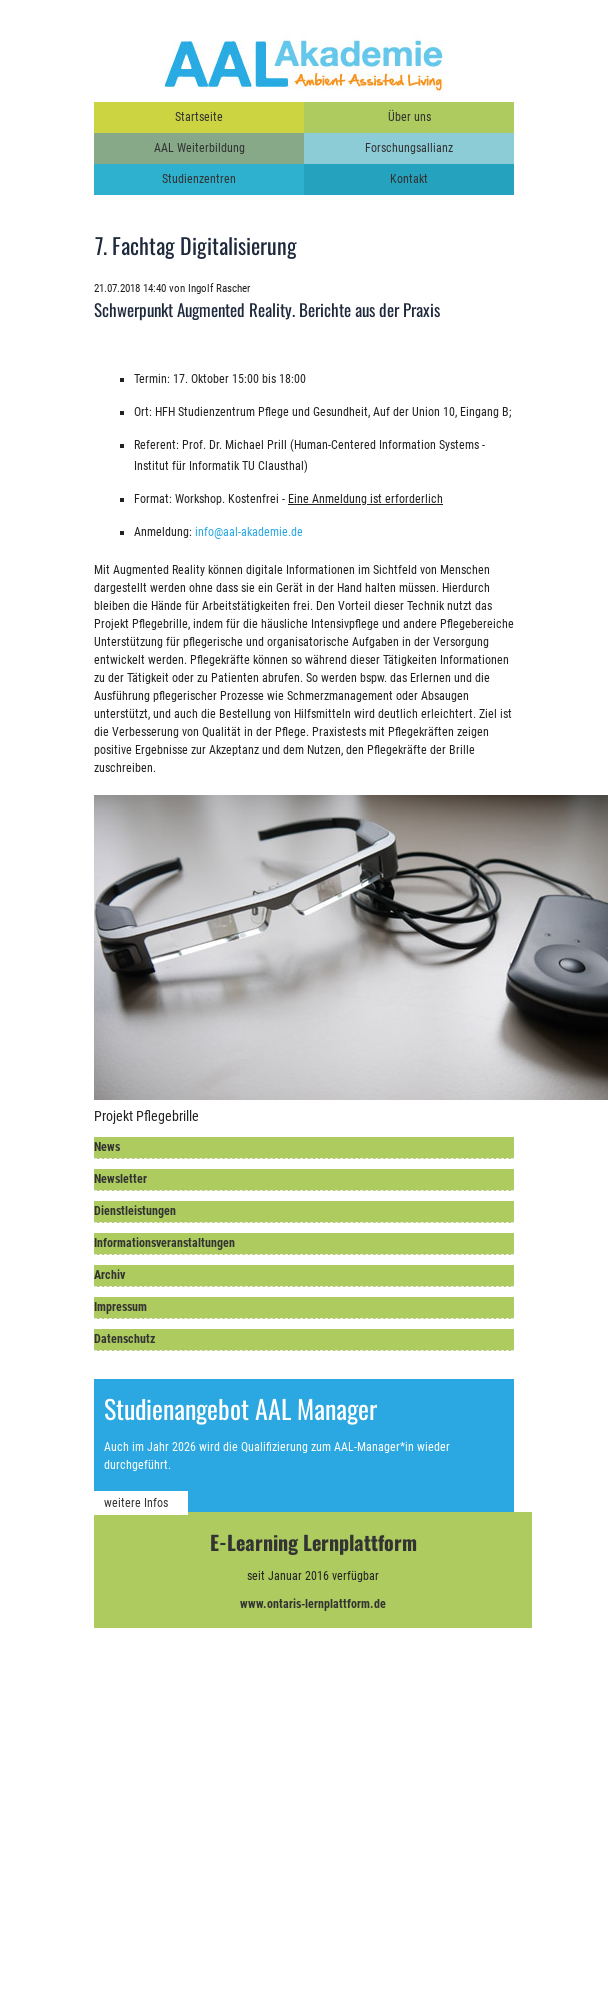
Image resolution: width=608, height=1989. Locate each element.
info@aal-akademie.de (249, 532)
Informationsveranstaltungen (164, 1243)
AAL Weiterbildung (199, 148)
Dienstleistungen (135, 1211)
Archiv (109, 1275)
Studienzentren (199, 179)
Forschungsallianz (409, 148)
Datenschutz (124, 1339)
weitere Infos (136, 1503)
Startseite (199, 117)
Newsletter (120, 1179)
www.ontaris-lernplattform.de (313, 1604)
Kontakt (409, 179)
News (107, 1147)
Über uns (409, 117)
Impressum (120, 1307)
